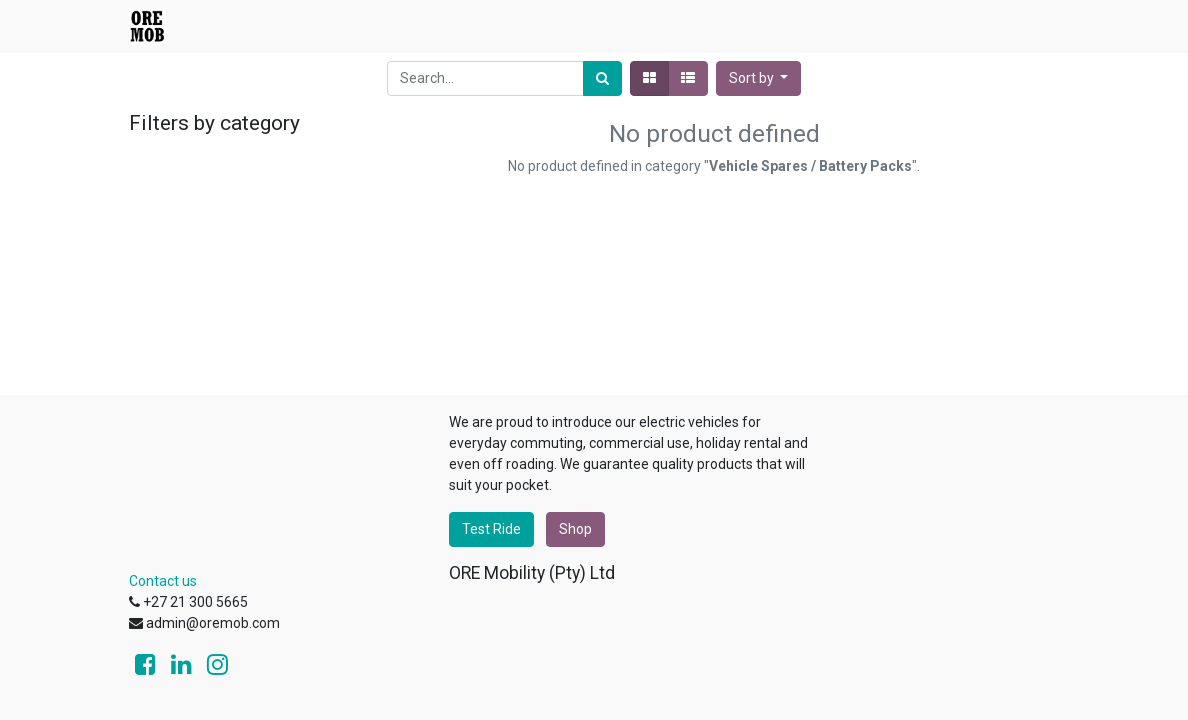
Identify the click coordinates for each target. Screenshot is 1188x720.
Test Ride (491, 529)
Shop (575, 529)
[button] (759, 78)
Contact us (163, 581)
